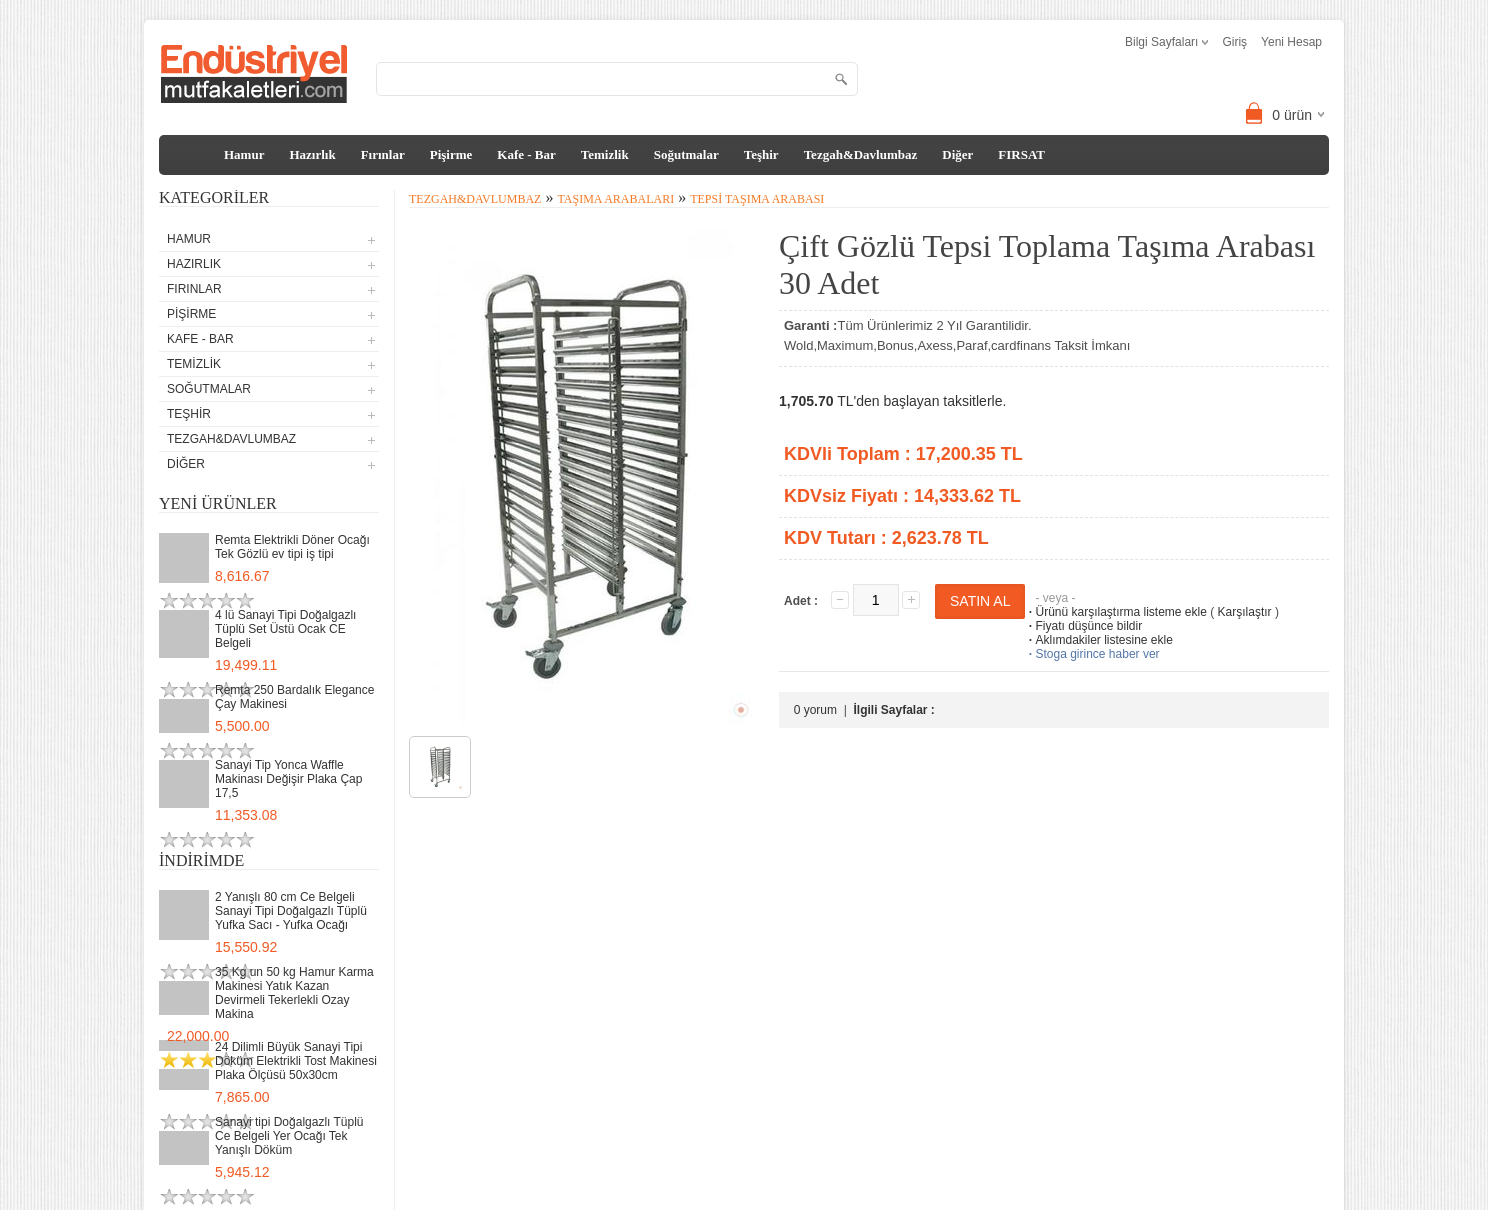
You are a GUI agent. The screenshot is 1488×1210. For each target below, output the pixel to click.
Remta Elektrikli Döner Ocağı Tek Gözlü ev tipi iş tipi (292, 547)
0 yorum (815, 710)
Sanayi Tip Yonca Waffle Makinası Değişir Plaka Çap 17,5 (288, 779)
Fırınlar (383, 154)
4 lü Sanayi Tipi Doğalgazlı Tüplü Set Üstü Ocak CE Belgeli (285, 629)
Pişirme (451, 154)
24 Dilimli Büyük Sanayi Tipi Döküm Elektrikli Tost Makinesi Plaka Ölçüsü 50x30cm (296, 1061)
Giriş (1234, 42)
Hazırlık (312, 154)
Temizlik (605, 154)
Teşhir (761, 154)
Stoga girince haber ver (1092, 654)
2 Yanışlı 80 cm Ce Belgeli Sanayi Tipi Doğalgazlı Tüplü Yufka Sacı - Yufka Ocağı (291, 911)
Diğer (957, 154)
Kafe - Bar (526, 154)
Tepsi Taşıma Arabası (757, 199)
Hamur (244, 154)
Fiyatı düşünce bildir (1083, 626)
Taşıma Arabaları (615, 199)
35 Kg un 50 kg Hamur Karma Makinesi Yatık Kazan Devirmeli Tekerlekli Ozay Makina (294, 993)
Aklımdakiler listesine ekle (1098, 640)
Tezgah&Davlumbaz (861, 154)
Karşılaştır (1245, 612)
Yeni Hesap (1291, 42)
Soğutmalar (686, 154)
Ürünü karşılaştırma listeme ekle (1115, 612)
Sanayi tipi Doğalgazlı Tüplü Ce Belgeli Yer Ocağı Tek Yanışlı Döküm (289, 1136)
